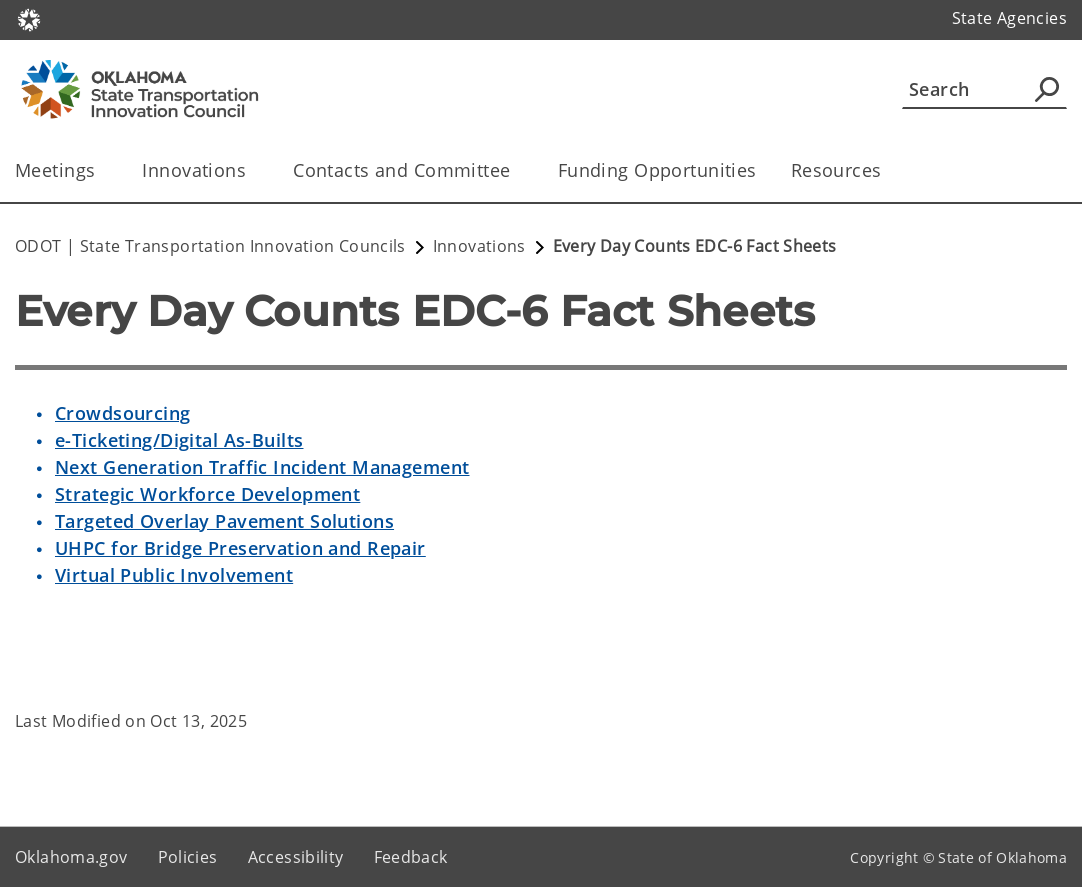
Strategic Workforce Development (207, 494)
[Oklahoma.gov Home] (29, 18)
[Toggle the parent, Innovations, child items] (252, 170)
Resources (836, 170)
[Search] (984, 89)
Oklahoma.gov (71, 857)
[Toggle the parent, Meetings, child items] (101, 170)
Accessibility (296, 857)
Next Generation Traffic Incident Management (262, 467)
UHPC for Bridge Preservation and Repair (240, 548)
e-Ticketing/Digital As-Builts (179, 440)
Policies (188, 857)
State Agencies (1009, 18)
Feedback (411, 857)
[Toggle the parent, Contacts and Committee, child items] (517, 170)
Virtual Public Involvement (174, 575)
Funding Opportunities (657, 170)
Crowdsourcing (123, 413)
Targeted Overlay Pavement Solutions (224, 521)
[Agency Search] (1047, 89)
